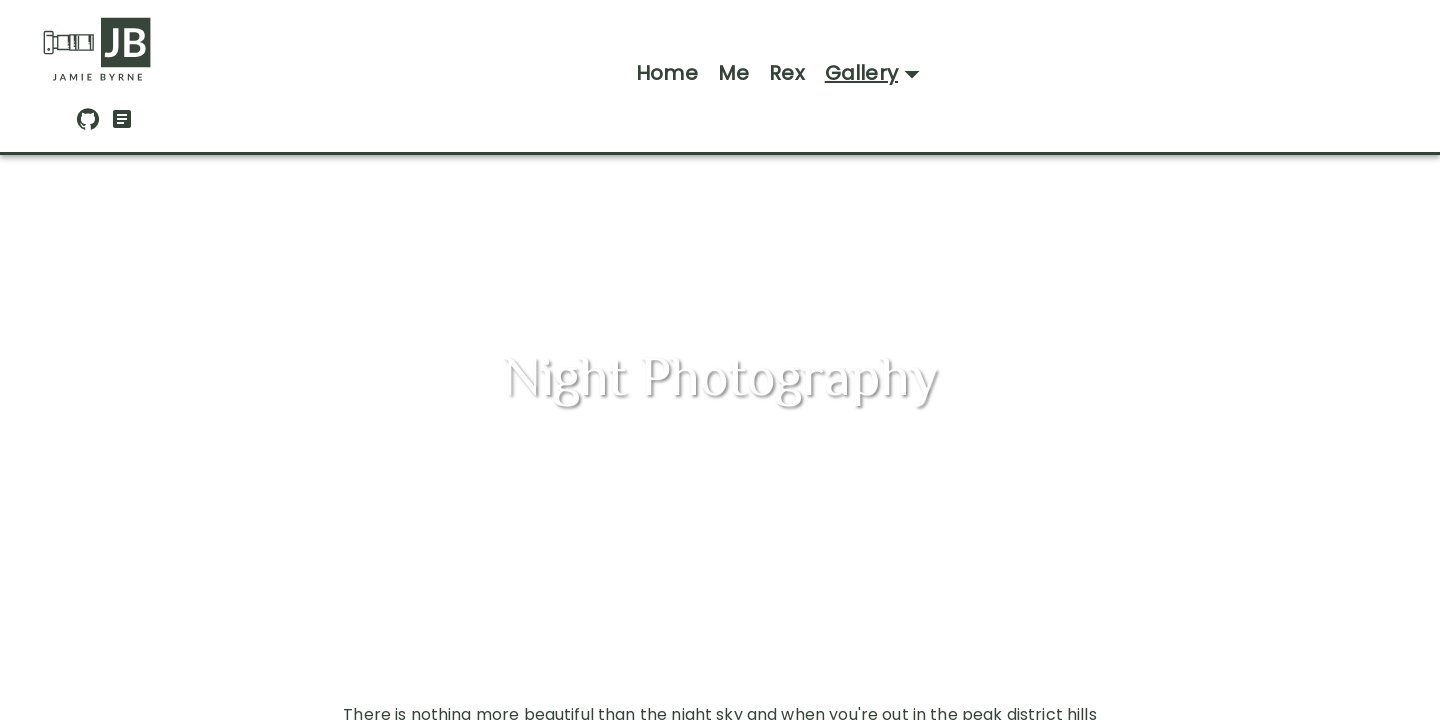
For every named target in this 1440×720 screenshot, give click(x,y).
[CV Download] (122, 125)
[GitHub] (88, 125)
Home (667, 73)
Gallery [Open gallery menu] (877, 74)
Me (733, 73)
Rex (787, 73)
